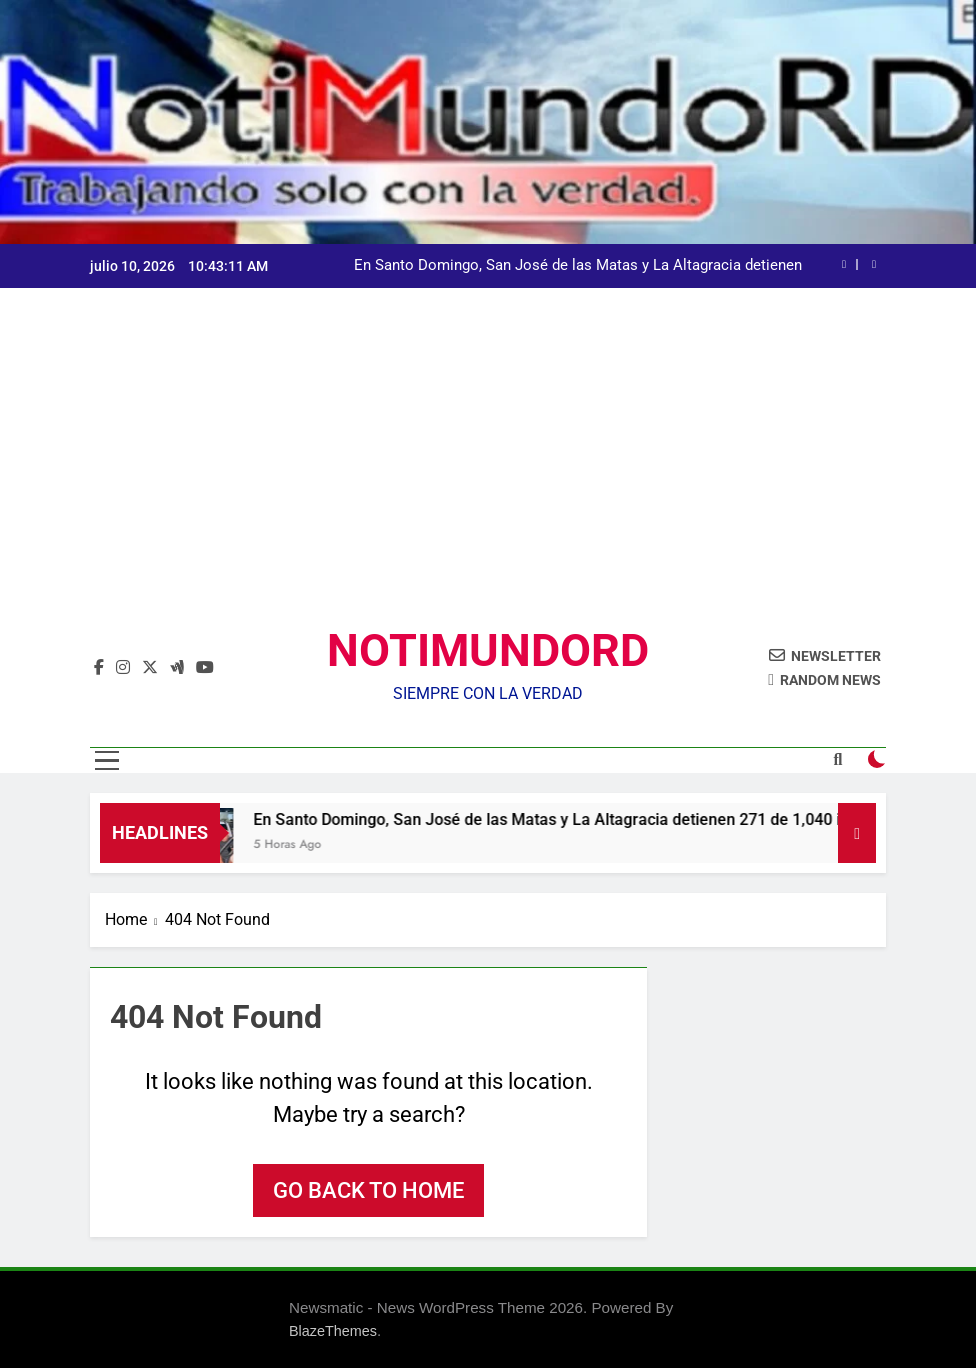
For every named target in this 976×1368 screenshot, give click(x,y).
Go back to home (368, 1190)
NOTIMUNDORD (488, 650)
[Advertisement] (488, 473)
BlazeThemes (333, 1331)
